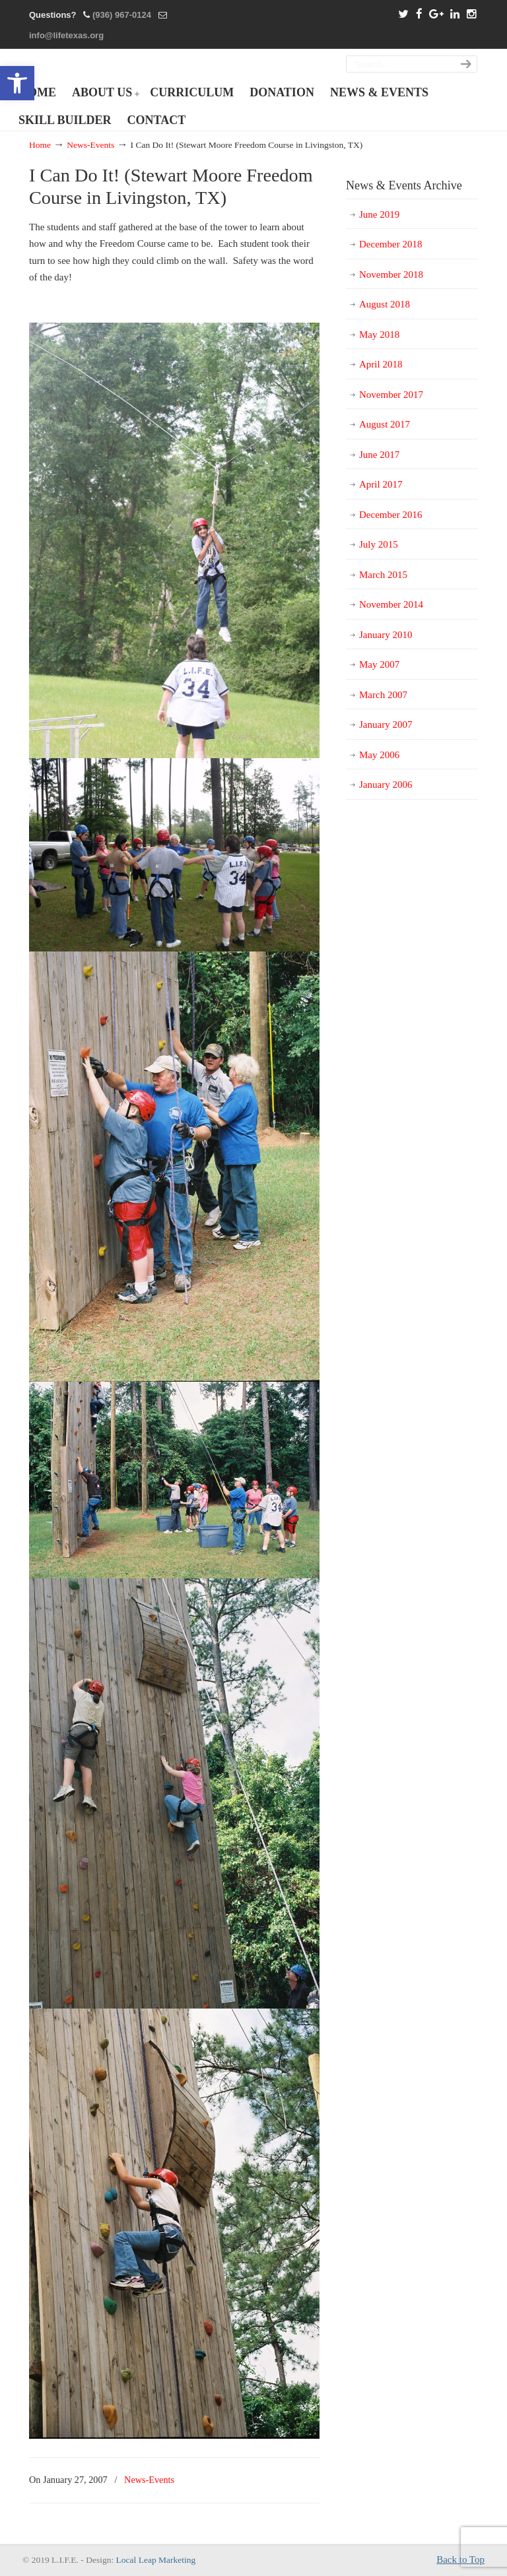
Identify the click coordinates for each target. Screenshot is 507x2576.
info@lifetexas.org (66, 35)
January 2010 (385, 634)
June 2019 (379, 214)
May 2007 (379, 664)
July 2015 (378, 544)
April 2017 (380, 484)
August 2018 (384, 304)
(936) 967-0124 (121, 15)
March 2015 (383, 574)
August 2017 (384, 424)
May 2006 (379, 755)
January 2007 (385, 724)
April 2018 (380, 364)
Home (40, 145)
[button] (17, 83)
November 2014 (391, 604)
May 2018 (379, 334)
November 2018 (391, 274)
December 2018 (390, 244)
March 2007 (383, 695)
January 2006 (385, 784)
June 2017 (379, 454)
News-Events (90, 145)
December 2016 (390, 514)
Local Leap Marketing (156, 2560)
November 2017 (391, 394)
